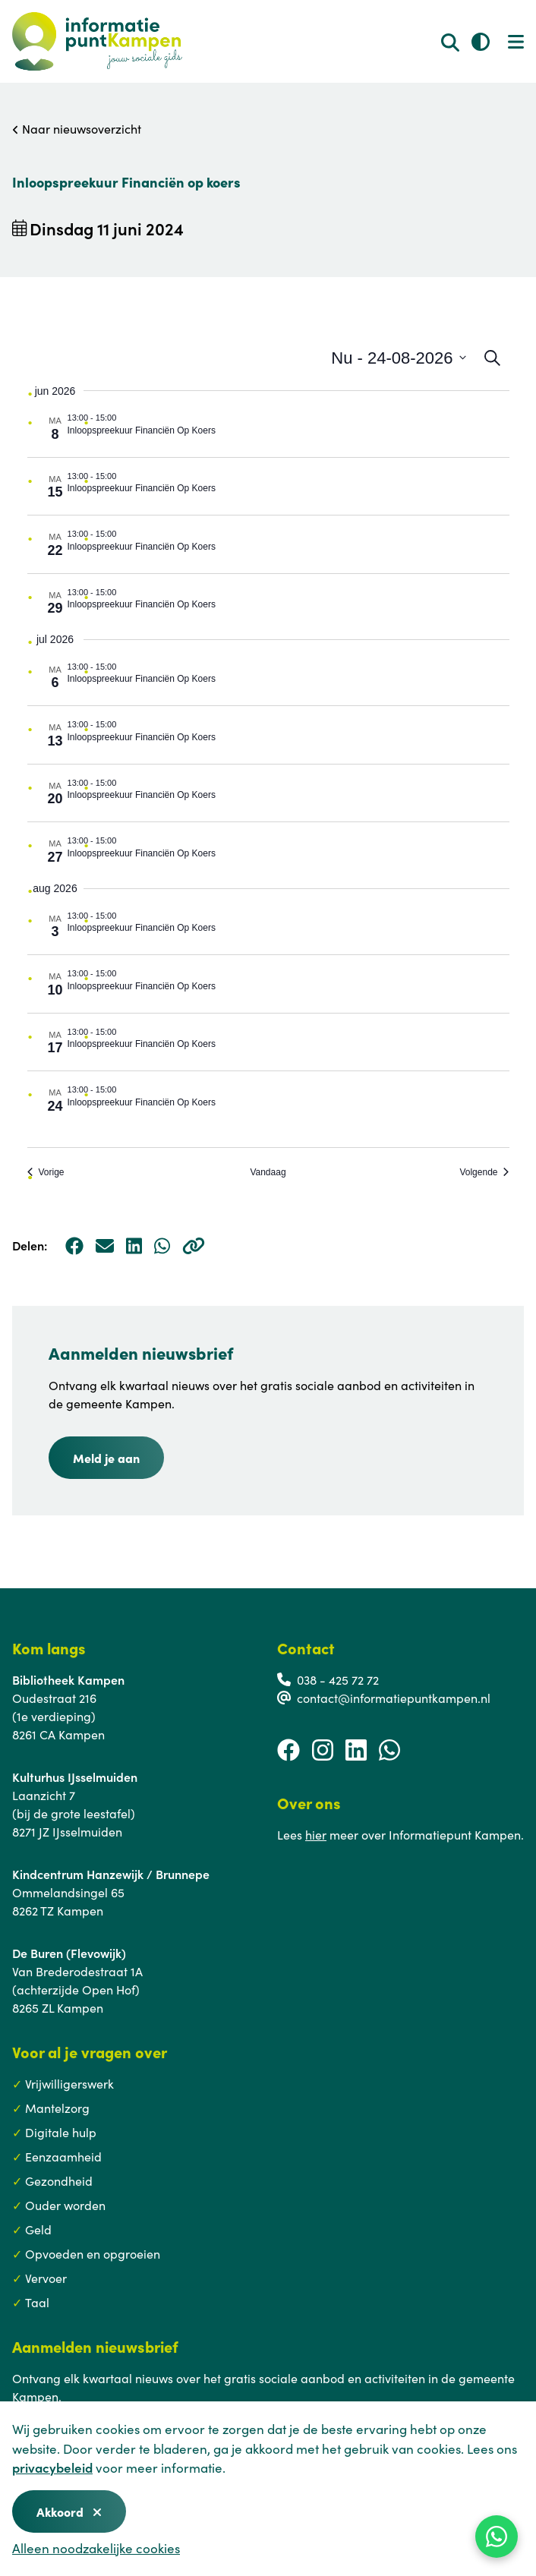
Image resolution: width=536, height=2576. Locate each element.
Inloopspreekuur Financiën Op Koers (142, 430)
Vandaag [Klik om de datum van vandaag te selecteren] (267, 1172)
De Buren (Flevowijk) (69, 1952)
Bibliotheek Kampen (68, 1679)
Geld (38, 2229)
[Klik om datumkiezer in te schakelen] (398, 357)
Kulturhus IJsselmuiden (74, 1776)
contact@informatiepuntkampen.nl (393, 1697)
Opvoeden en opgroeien (92, 2253)
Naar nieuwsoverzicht (76, 128)
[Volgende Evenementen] (484, 1172)
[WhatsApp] (496, 2536)
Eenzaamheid (63, 2156)
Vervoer (46, 2277)
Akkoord (69, 2511)
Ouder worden (65, 2204)
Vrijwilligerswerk (69, 2083)
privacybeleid (52, 2467)
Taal (37, 2302)
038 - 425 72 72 (338, 1679)
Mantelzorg (57, 2107)
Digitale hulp (60, 2132)
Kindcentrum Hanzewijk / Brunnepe (111, 1873)
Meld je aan (106, 1457)
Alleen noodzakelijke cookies (96, 2548)
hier (315, 1834)
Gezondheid (59, 2180)
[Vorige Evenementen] (46, 1172)
